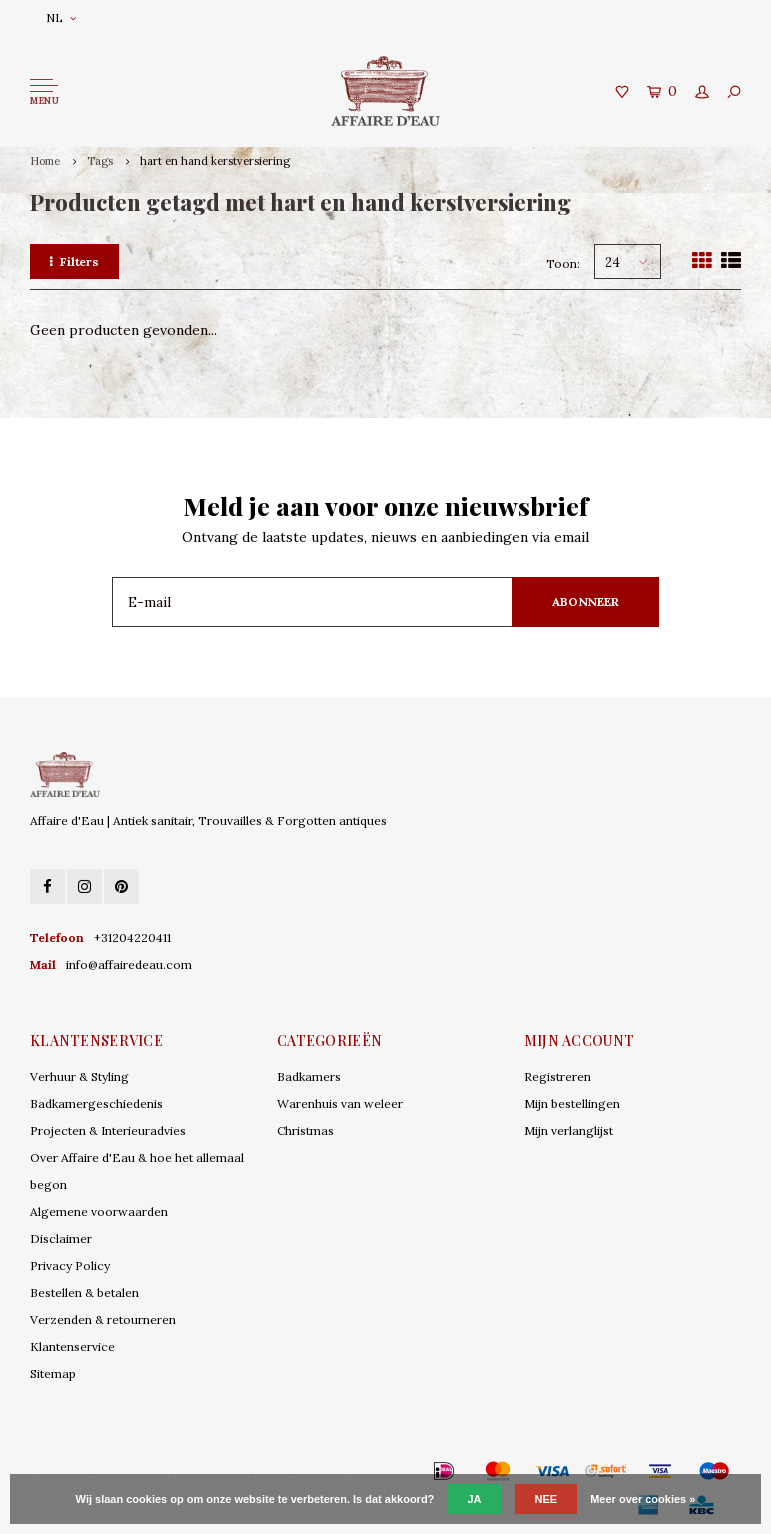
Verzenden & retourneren (103, 1319)
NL (61, 17)
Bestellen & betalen (84, 1292)
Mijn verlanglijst (568, 1130)
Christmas (305, 1130)
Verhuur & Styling (79, 1076)
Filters (74, 261)
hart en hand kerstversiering (215, 161)
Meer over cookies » (642, 1499)
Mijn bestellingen (572, 1103)
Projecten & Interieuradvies (108, 1130)
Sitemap (53, 1373)
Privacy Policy (70, 1265)
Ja (474, 1499)
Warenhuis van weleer (340, 1103)
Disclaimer (61, 1238)
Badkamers (309, 1076)
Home (45, 161)
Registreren (557, 1076)
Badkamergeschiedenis (96, 1103)
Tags (100, 161)
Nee (546, 1499)
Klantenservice (72, 1346)
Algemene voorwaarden (99, 1211)
